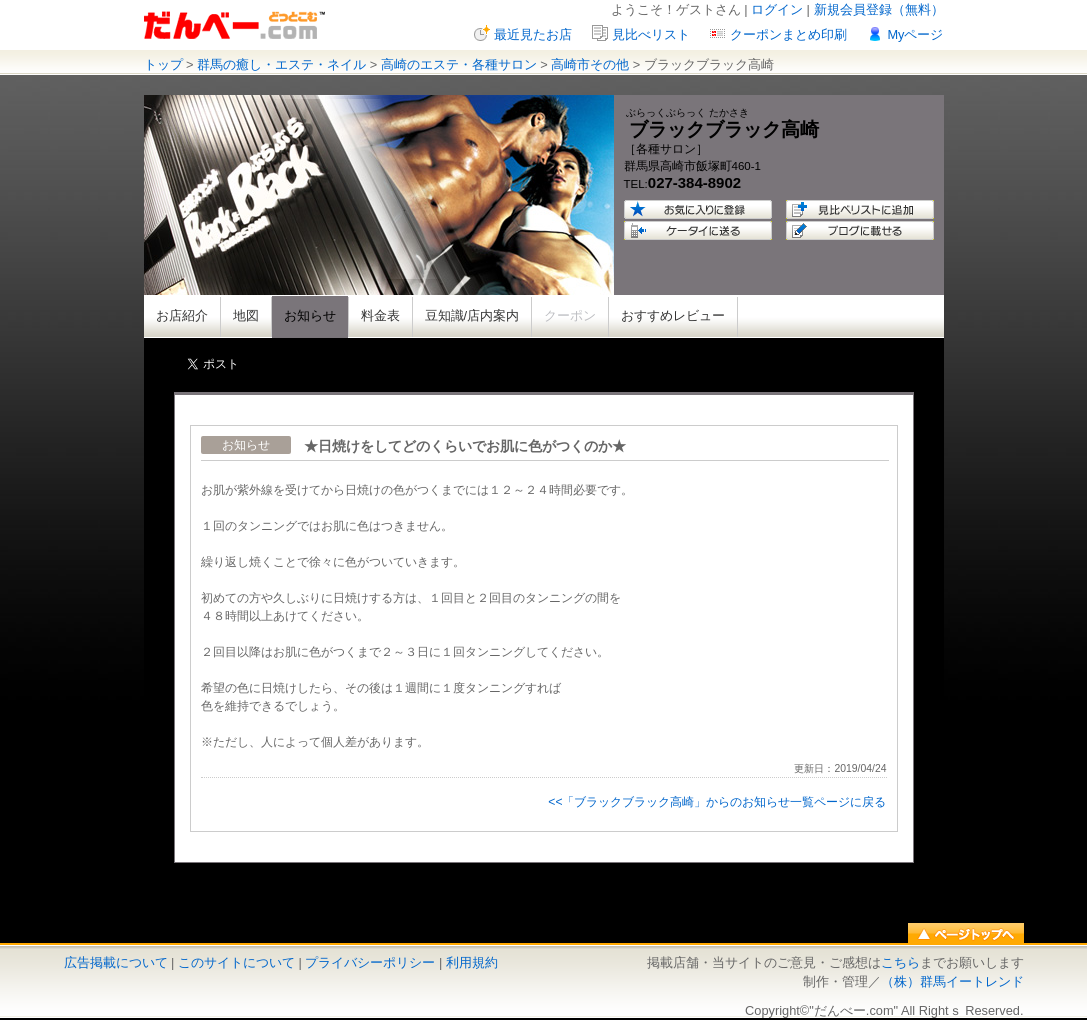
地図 (246, 315)
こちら (900, 962)
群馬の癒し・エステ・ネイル (281, 64)
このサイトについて (236, 962)
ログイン (777, 9)
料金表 (380, 315)
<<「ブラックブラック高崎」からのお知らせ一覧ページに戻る (717, 802)
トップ (163, 64)
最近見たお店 (533, 34)
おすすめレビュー (673, 315)
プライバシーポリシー (370, 962)
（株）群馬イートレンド (952, 981)
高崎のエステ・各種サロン (459, 64)
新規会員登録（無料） (879, 9)
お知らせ (310, 315)
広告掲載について (116, 962)
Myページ (915, 34)
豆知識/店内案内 (472, 315)
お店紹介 (182, 315)
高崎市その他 (590, 64)
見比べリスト (651, 34)
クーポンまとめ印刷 (788, 34)
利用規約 (472, 962)
